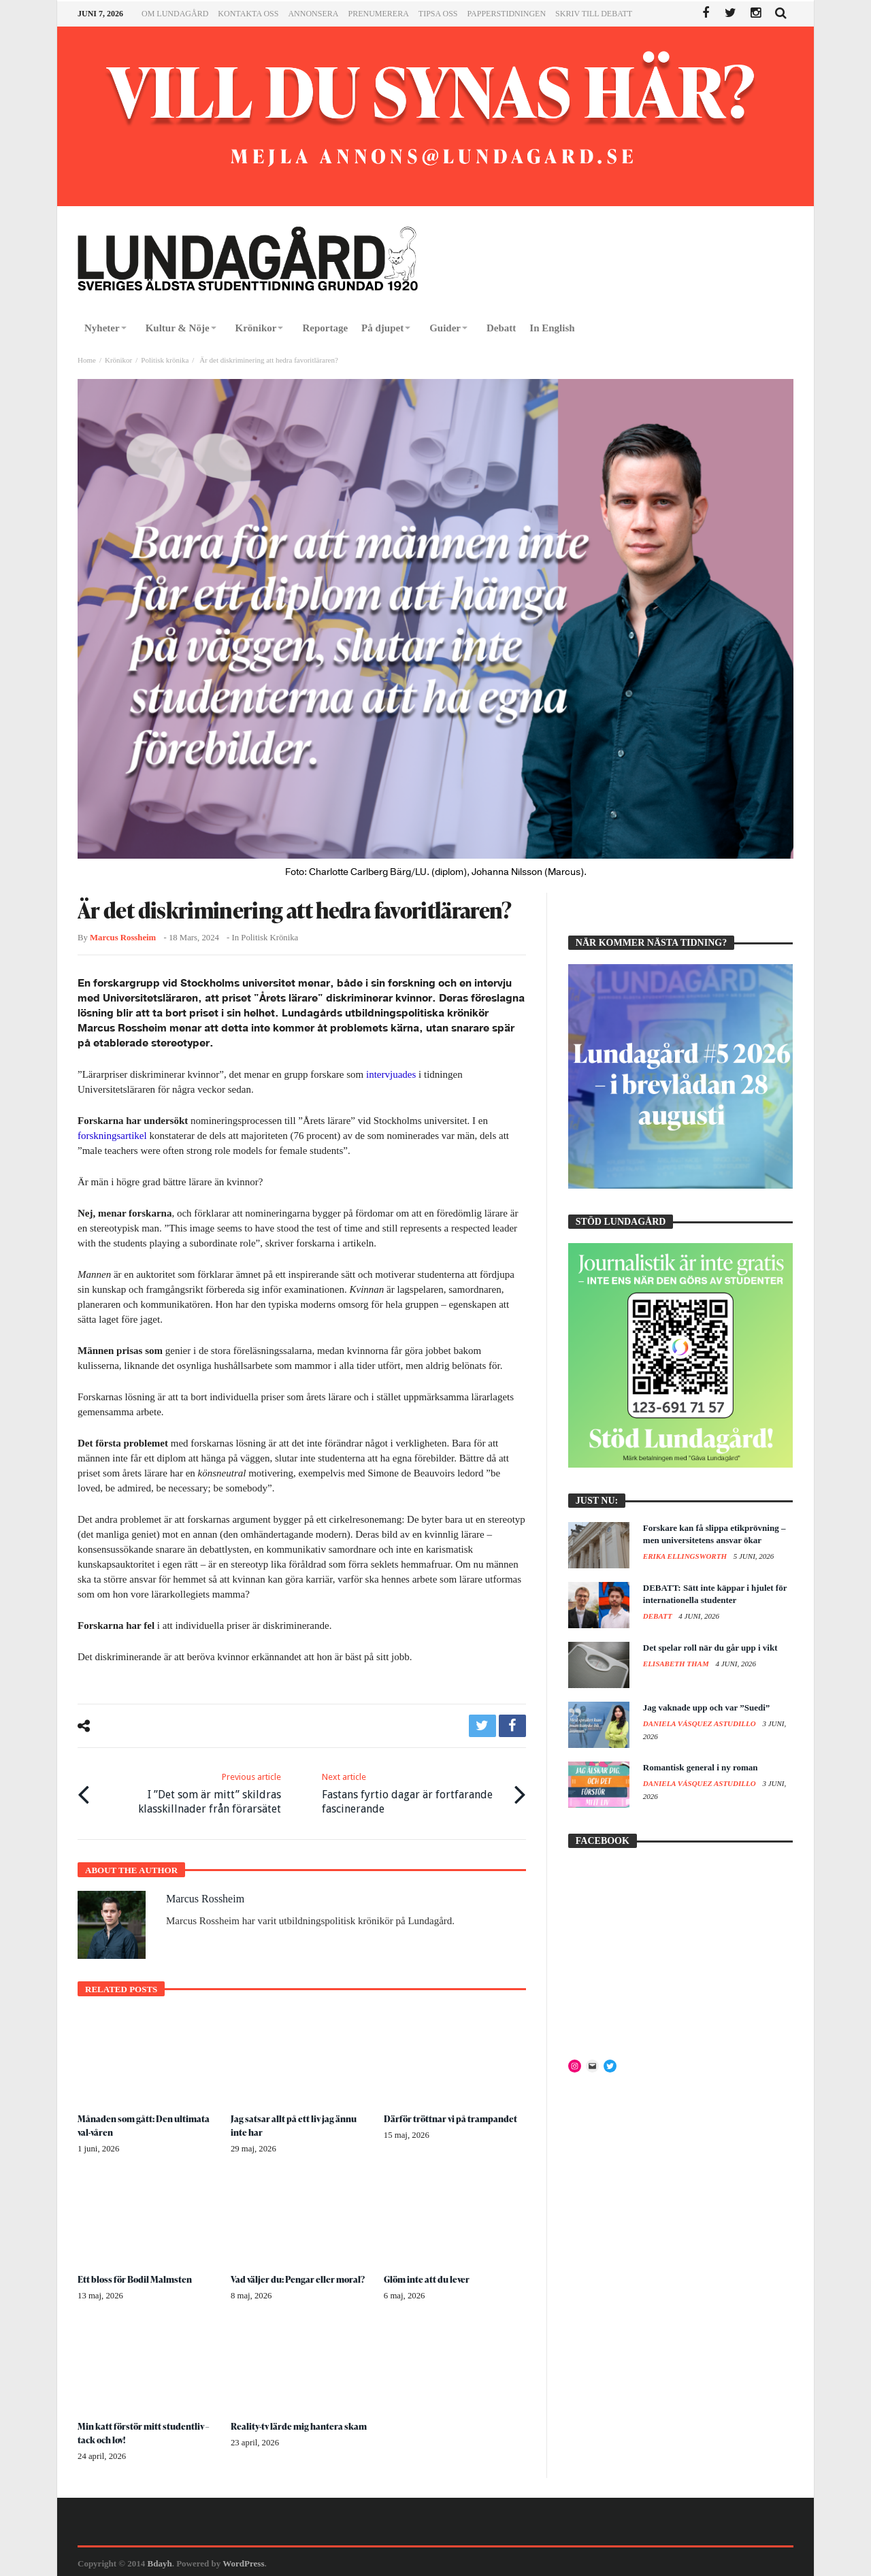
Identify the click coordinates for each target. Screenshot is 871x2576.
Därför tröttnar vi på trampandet (452, 2115)
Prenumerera (378, 13)
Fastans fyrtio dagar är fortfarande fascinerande (413, 1790)
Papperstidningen (506, 13)
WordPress (243, 2560)
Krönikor (118, 360)
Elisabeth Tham (677, 1663)
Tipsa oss (438, 13)
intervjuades (391, 1074)
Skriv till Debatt (593, 13)
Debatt (658, 1616)
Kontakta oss (248, 13)
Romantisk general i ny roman (700, 1767)
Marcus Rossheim (123, 937)
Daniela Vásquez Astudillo (700, 1723)
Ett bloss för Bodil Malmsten (137, 2275)
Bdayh (160, 2560)
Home (87, 360)
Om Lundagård (175, 13)
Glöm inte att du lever (429, 2275)
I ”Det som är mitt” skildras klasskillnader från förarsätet (189, 1790)
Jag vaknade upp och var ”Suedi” (706, 1707)
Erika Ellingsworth (686, 1556)
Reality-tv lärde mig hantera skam (301, 2422)
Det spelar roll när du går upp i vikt (710, 1647)
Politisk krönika (164, 360)
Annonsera (313, 13)
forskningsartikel (112, 1135)
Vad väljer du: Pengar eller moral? (301, 2275)
